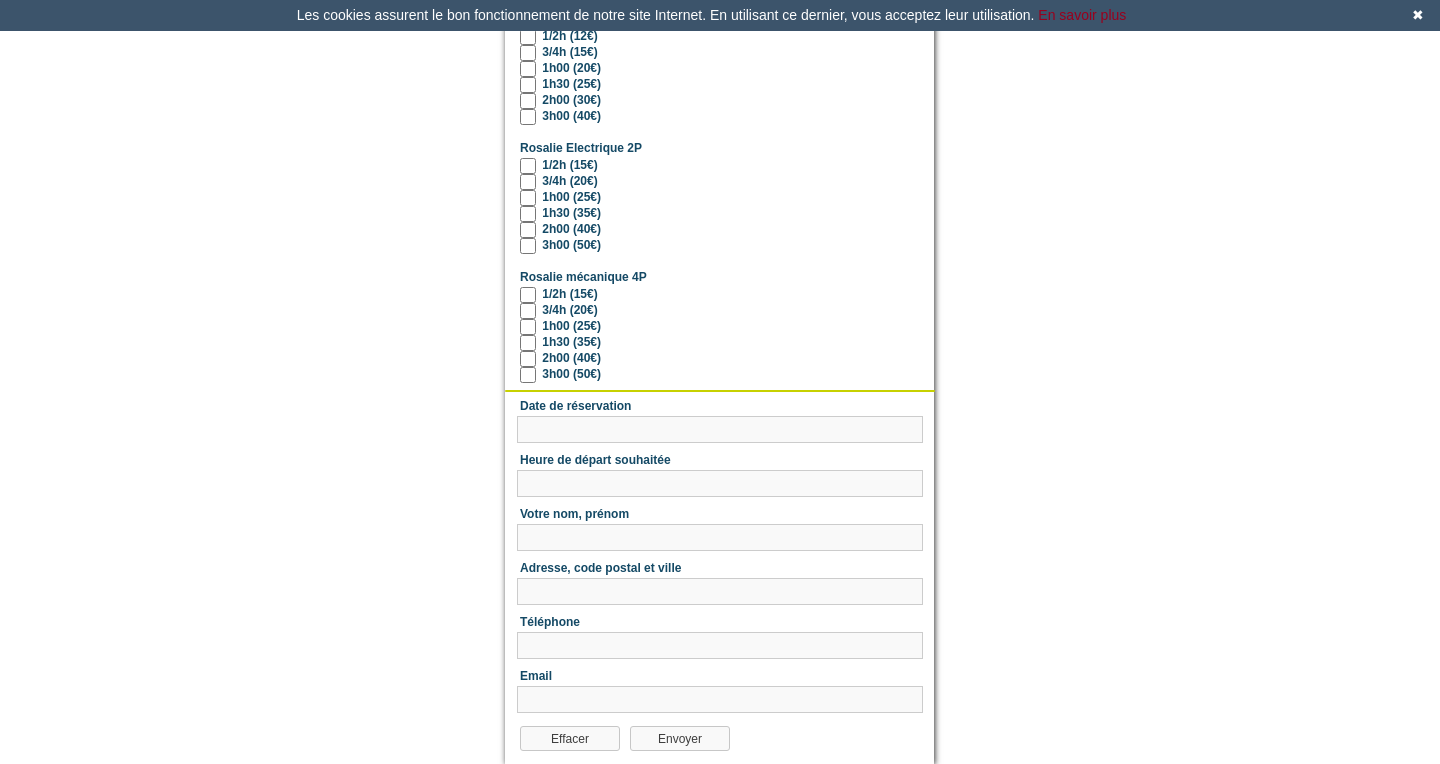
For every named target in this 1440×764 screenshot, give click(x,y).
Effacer (570, 739)
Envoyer (680, 739)
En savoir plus (1082, 15)
